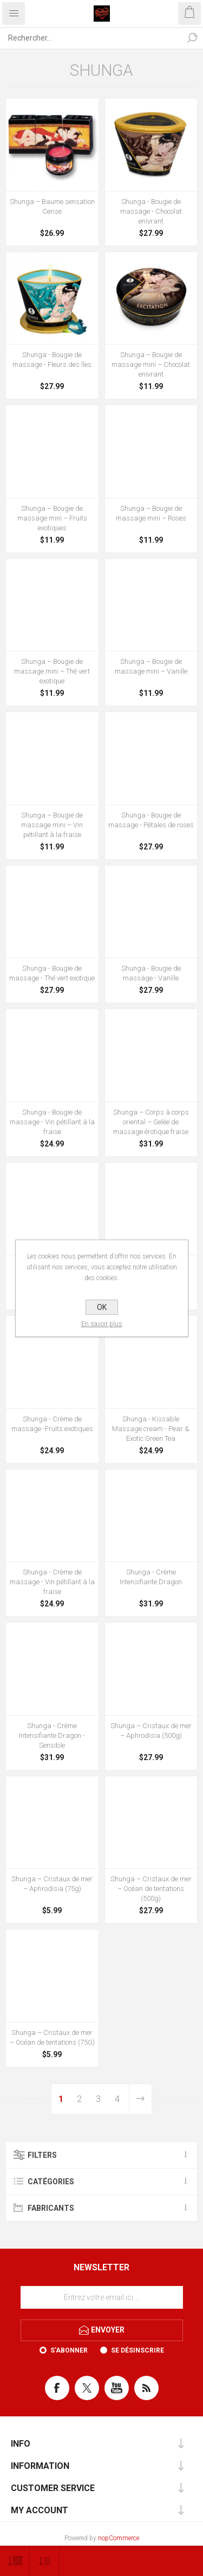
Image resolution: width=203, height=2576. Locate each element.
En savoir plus (101, 1324)
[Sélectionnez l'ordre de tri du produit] (45, 2561)
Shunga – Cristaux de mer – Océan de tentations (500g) (151, 1888)
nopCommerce (118, 2538)
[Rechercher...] (90, 38)
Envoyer (108, 2329)
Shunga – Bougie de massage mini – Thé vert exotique (52, 671)
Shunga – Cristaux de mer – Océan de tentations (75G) (52, 2037)
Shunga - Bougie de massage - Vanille (151, 973)
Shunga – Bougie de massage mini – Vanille (151, 666)
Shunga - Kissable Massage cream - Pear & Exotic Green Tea (150, 1428)
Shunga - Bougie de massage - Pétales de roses (151, 820)
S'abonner (69, 2350)
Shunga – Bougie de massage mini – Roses (151, 513)
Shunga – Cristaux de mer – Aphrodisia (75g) (52, 1884)
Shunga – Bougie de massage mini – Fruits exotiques (52, 518)
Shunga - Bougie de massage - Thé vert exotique (52, 973)
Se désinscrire (137, 2350)
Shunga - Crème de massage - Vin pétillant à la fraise (52, 1582)
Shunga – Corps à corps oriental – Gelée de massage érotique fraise (151, 1122)
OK (102, 1307)
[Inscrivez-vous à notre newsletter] (102, 2297)
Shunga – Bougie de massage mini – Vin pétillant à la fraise (52, 825)
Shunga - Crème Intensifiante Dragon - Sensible (52, 1735)
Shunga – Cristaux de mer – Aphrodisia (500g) (151, 1731)
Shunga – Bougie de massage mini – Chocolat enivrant (151, 364)
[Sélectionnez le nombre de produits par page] (15, 2561)
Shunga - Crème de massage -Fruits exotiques (52, 1424)
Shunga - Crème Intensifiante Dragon (151, 1577)
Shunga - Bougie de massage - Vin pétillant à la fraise (52, 1122)
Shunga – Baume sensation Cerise (52, 206)
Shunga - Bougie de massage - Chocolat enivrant (151, 211)
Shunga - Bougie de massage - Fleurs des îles (51, 359)
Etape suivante (140, 2099)
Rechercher (192, 38)
